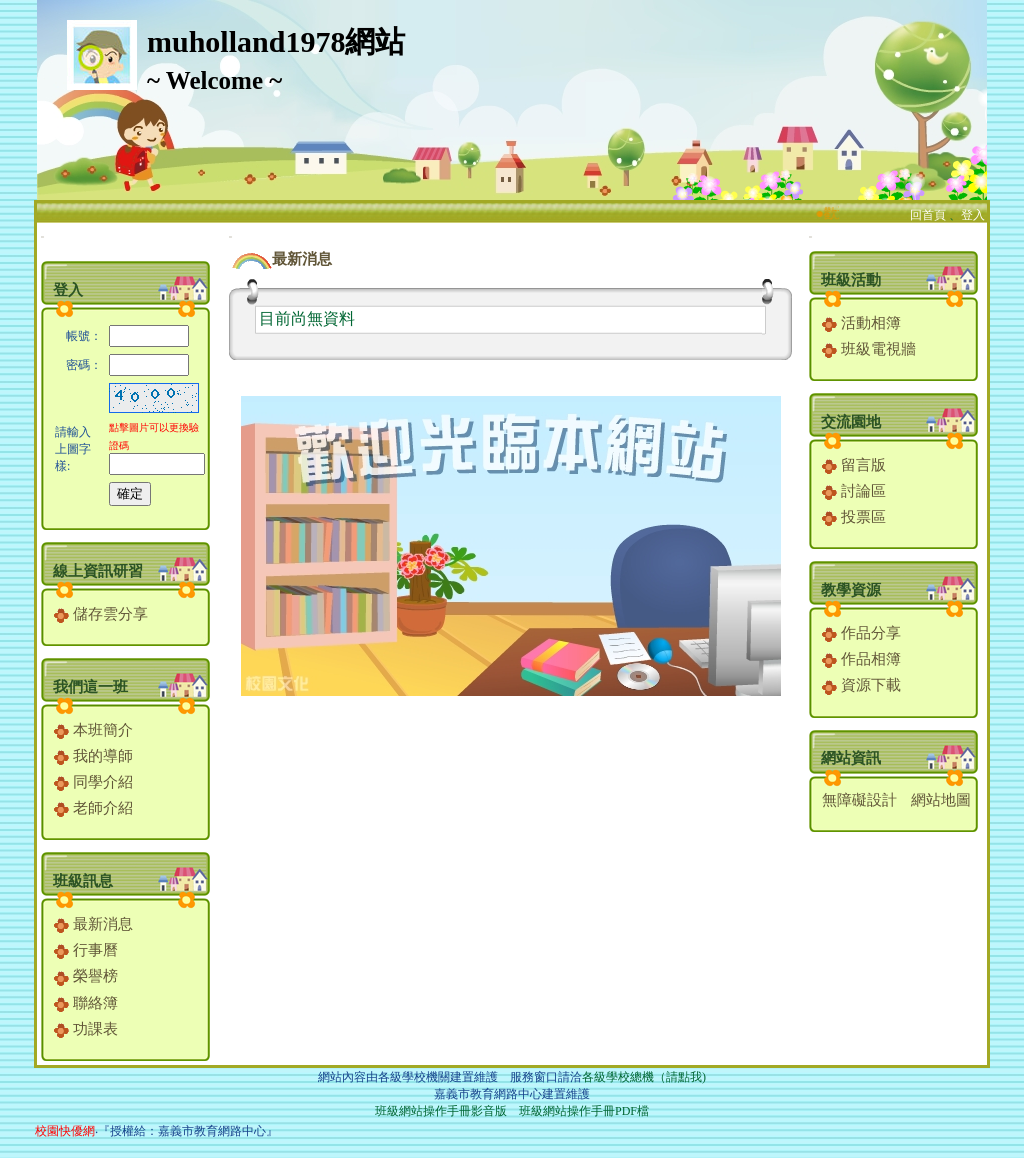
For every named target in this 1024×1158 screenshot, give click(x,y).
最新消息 (93, 924)
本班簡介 (93, 730)
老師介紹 (93, 808)
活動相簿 (861, 323)
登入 (973, 215)
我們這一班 (90, 687)
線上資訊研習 (98, 571)
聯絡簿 (86, 1003)
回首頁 (928, 215)
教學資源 (851, 590)
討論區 (854, 491)
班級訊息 (83, 881)
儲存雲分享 (101, 614)
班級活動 (851, 280)
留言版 (854, 465)
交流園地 (851, 422)
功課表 (86, 1029)
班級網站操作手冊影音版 (441, 1111)
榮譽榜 (86, 976)
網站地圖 (941, 800)
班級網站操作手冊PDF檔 (584, 1111)
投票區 (854, 517)
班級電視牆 (869, 349)
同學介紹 (93, 782)
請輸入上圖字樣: (73, 449)
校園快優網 (65, 1131)
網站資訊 (851, 758)
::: (42, 236)
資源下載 (861, 685)
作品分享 (861, 633)
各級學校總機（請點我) (644, 1077)
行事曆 (86, 950)
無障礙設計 (859, 800)
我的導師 (93, 756)
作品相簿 (861, 659)
